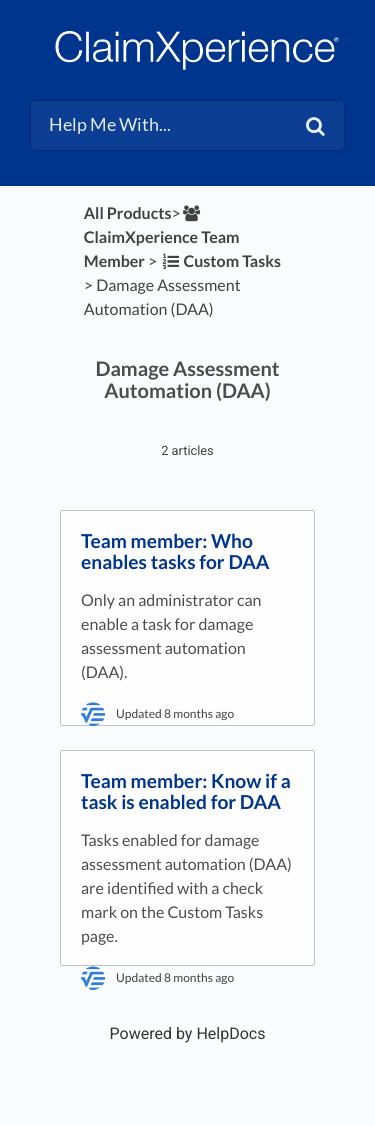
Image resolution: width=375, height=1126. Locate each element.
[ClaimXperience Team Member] (162, 237)
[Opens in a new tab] (188, 1033)
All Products (128, 213)
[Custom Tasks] (220, 261)
